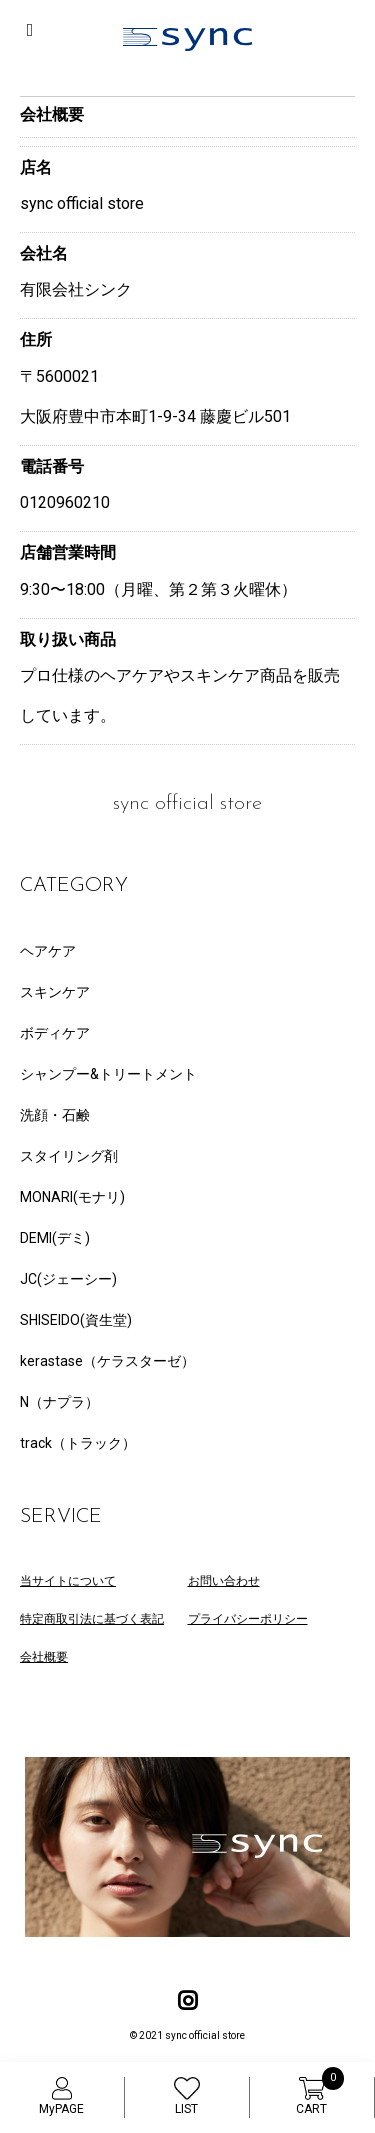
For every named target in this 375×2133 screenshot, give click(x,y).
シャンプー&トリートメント (108, 1074)
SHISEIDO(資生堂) (76, 1320)
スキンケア (55, 992)
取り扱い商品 (68, 639)
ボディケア (55, 1033)
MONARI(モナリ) (72, 1197)
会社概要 (44, 1657)
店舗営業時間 (68, 552)
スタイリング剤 (69, 1156)
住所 (36, 339)
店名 (36, 167)
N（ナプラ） (59, 1402)
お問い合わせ (224, 1581)
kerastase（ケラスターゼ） (107, 1361)
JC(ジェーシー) (68, 1279)
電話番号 (52, 466)
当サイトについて (68, 1581)
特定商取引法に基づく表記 (92, 1619)
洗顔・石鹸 (55, 1115)
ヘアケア (48, 951)
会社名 (44, 253)
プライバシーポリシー (248, 1619)
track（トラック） (78, 1443)
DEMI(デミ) (55, 1238)
